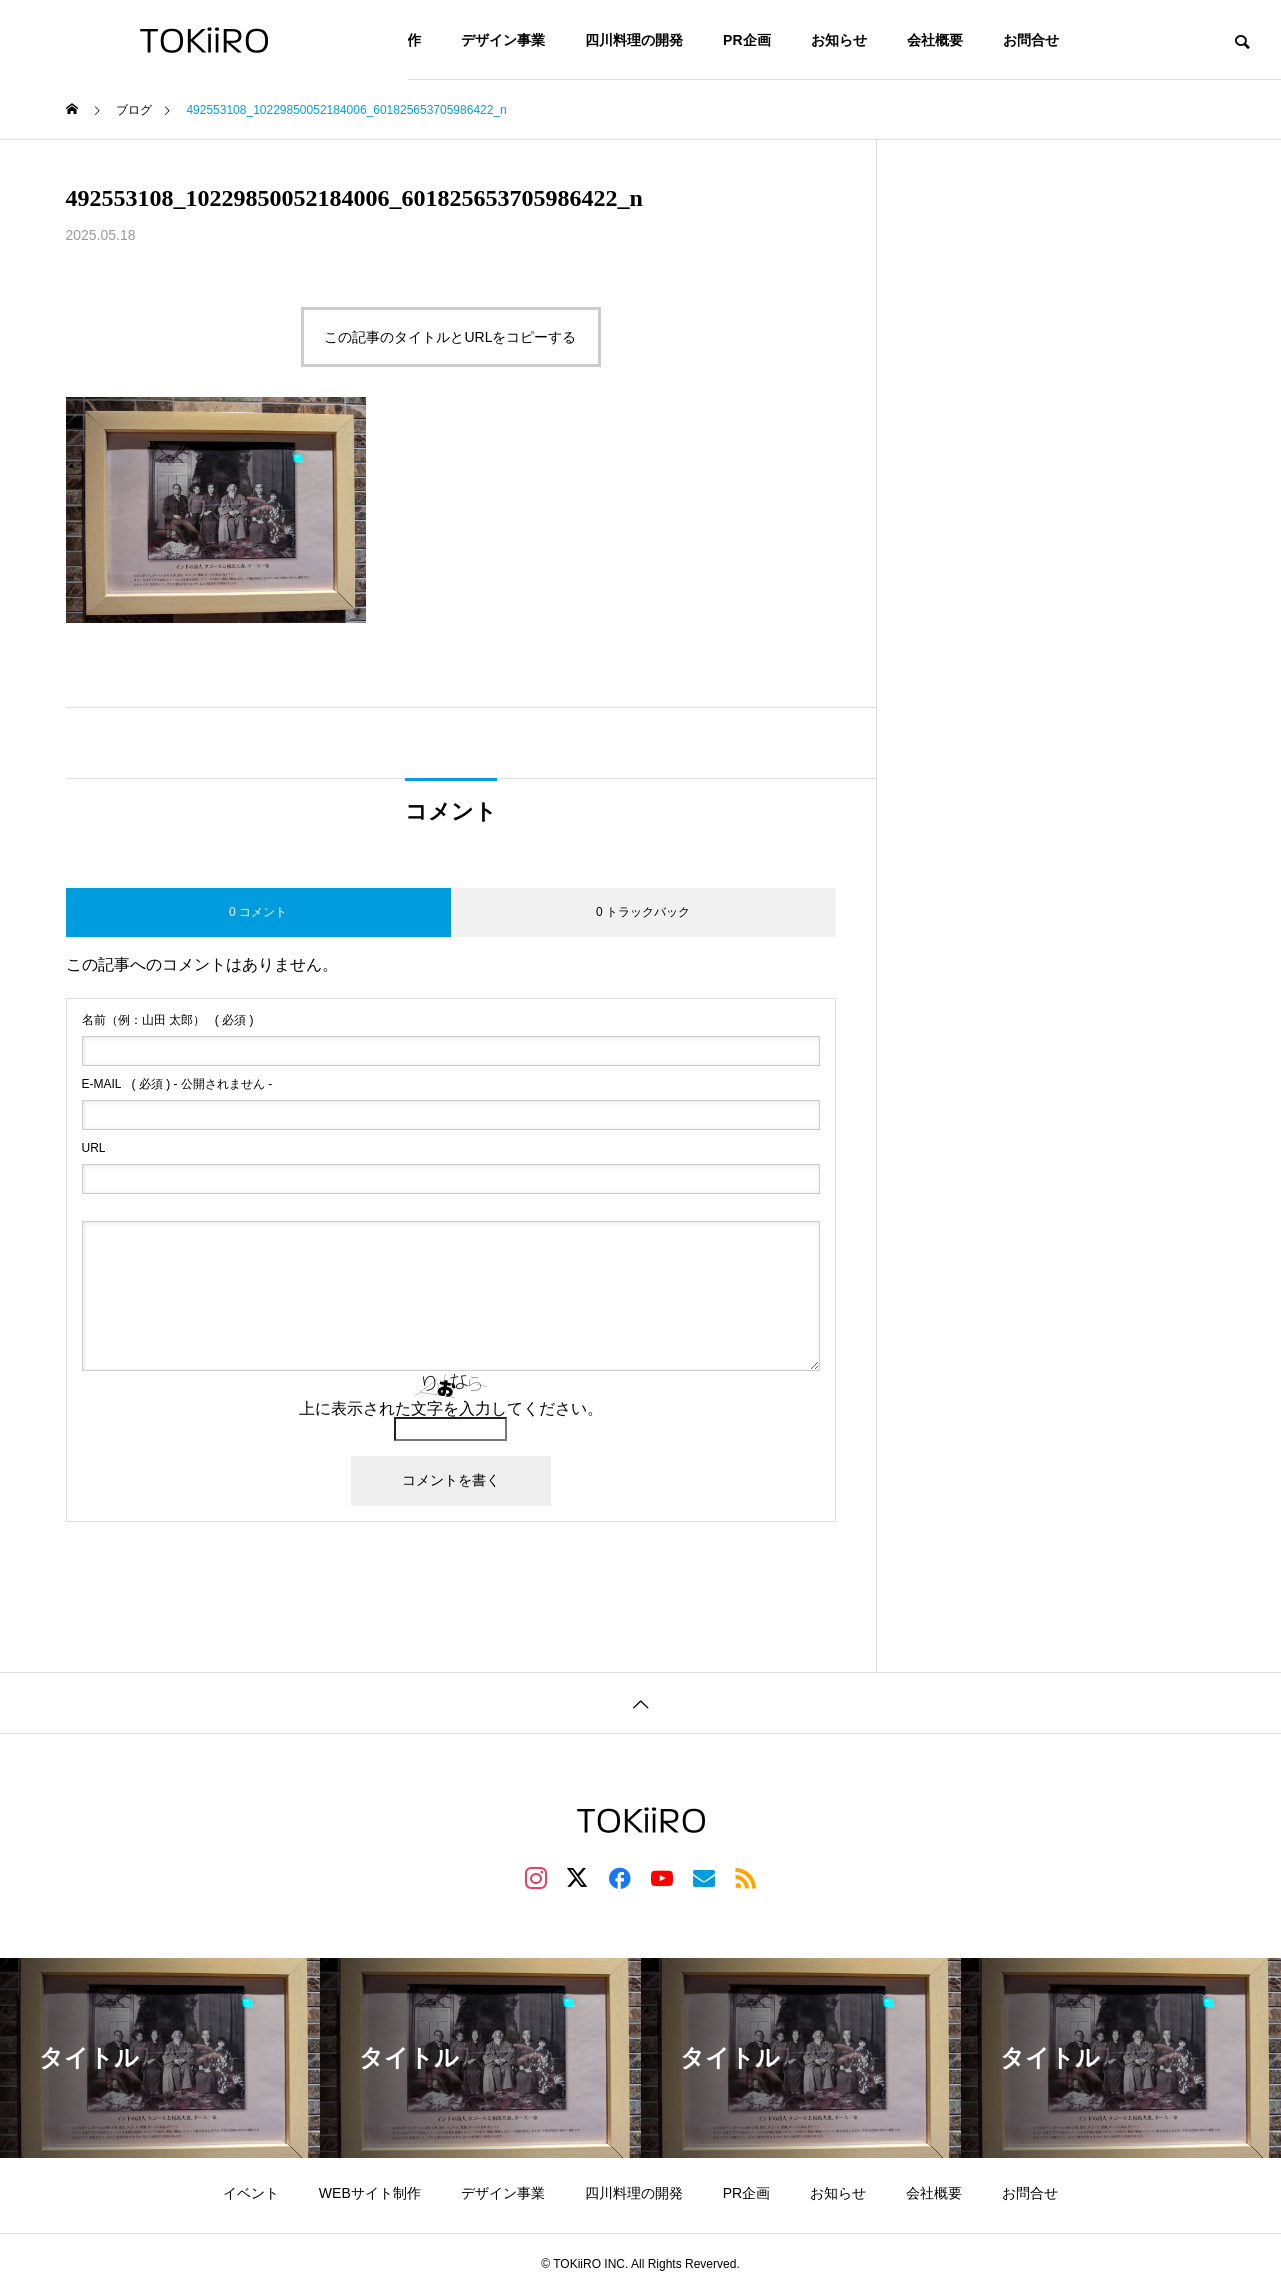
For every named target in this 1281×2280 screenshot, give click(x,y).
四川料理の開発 (634, 40)
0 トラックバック (643, 912)
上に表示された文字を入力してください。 (451, 1408)
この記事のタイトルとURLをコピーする (450, 337)
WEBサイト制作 (370, 2193)
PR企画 (746, 40)
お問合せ (1031, 40)
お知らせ (839, 40)
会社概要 (935, 40)
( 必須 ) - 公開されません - (177, 1084)
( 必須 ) (168, 1020)
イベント (251, 2193)
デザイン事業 (503, 40)
